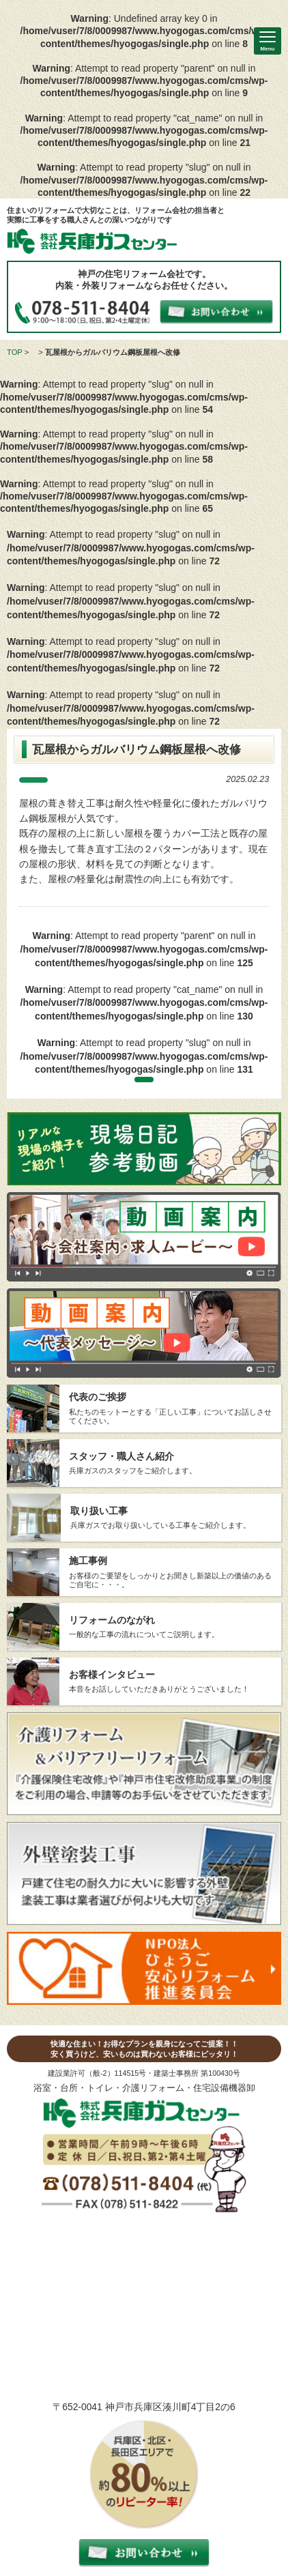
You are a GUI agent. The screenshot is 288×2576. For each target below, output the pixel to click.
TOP (15, 352)
